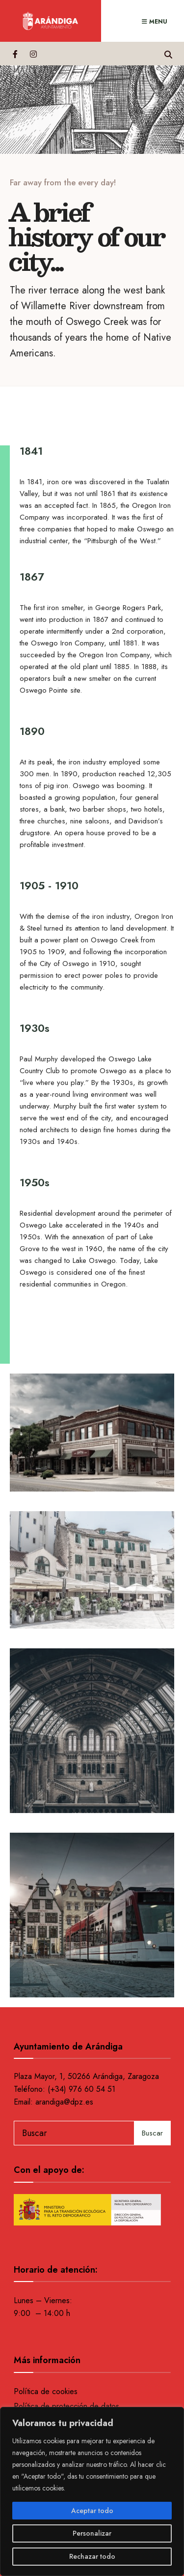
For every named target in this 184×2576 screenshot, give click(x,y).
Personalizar (92, 2533)
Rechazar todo (92, 2556)
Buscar (152, 2133)
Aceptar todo (92, 2511)
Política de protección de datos (66, 2406)
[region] (92, 2491)
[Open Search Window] (168, 53)
